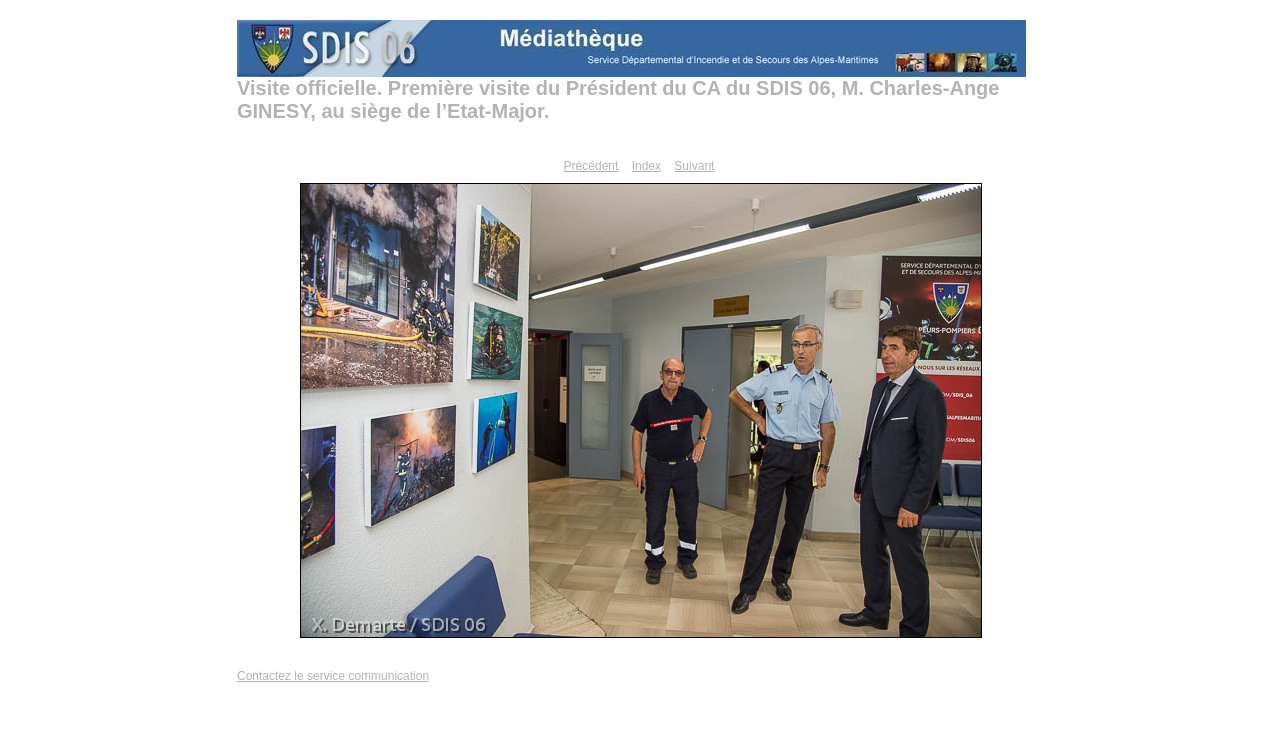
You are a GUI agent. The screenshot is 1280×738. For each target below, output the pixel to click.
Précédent (591, 166)
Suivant (694, 166)
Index (646, 166)
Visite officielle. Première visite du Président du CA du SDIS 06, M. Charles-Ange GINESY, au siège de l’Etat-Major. (618, 99)
